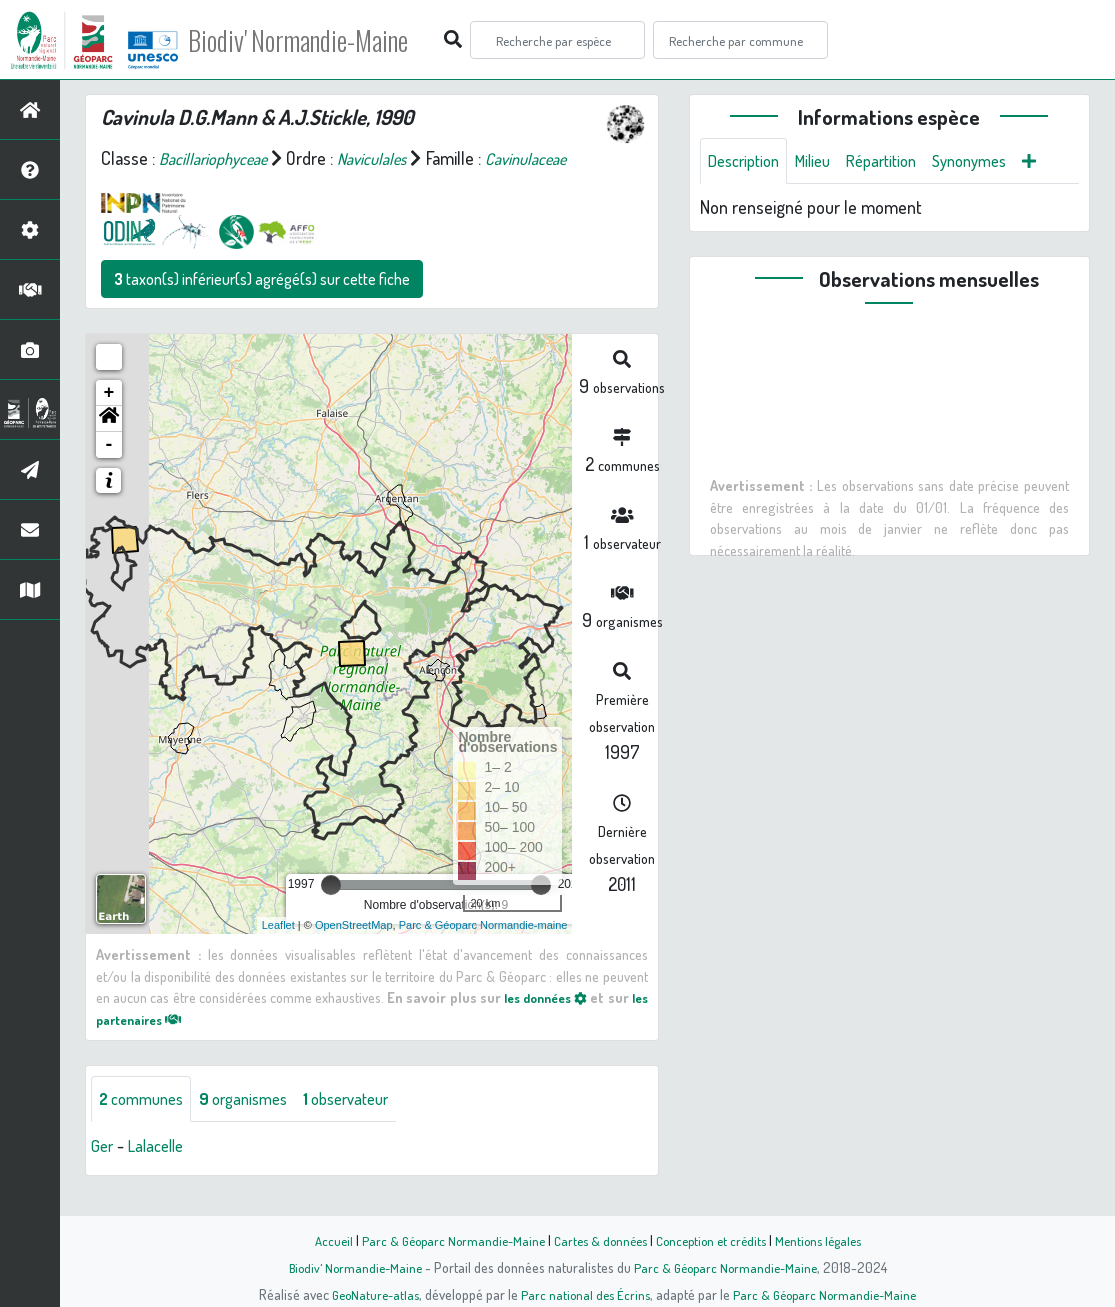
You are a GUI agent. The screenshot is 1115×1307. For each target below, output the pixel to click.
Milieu (824, 162)
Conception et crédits (715, 1240)
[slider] (331, 912)
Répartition (899, 162)
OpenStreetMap (354, 952)
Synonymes (995, 162)
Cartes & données (598, 1240)
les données (558, 1024)
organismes (257, 1127)
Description (748, 162)
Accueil (319, 1240)
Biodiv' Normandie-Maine (328, 40)
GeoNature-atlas (368, 1294)
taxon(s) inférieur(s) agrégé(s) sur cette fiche (262, 306)
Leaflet (278, 952)
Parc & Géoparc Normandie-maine (483, 952)
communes (146, 1127)
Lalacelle (161, 1175)
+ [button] (109, 420)
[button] (109, 446)
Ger (103, 1175)
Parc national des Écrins (584, 1294)
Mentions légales (830, 1240)
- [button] (109, 472)
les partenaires (156, 1046)
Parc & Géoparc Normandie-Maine (444, 1240)
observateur (370, 1127)
